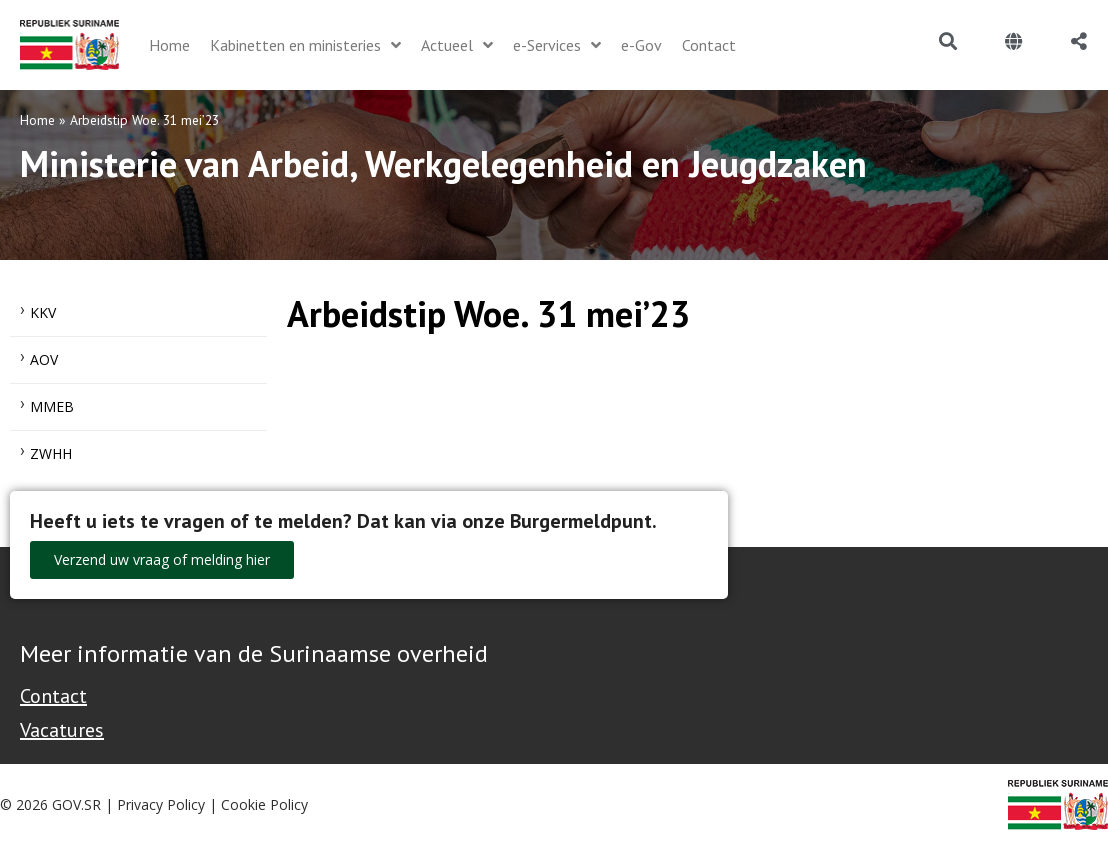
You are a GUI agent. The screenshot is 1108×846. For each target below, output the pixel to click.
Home (37, 120)
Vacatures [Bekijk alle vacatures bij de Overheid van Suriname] (62, 730)
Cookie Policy (264, 804)
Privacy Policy (161, 804)
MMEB (52, 406)
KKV (43, 312)
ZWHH (51, 453)
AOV (44, 359)
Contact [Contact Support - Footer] (53, 696)
